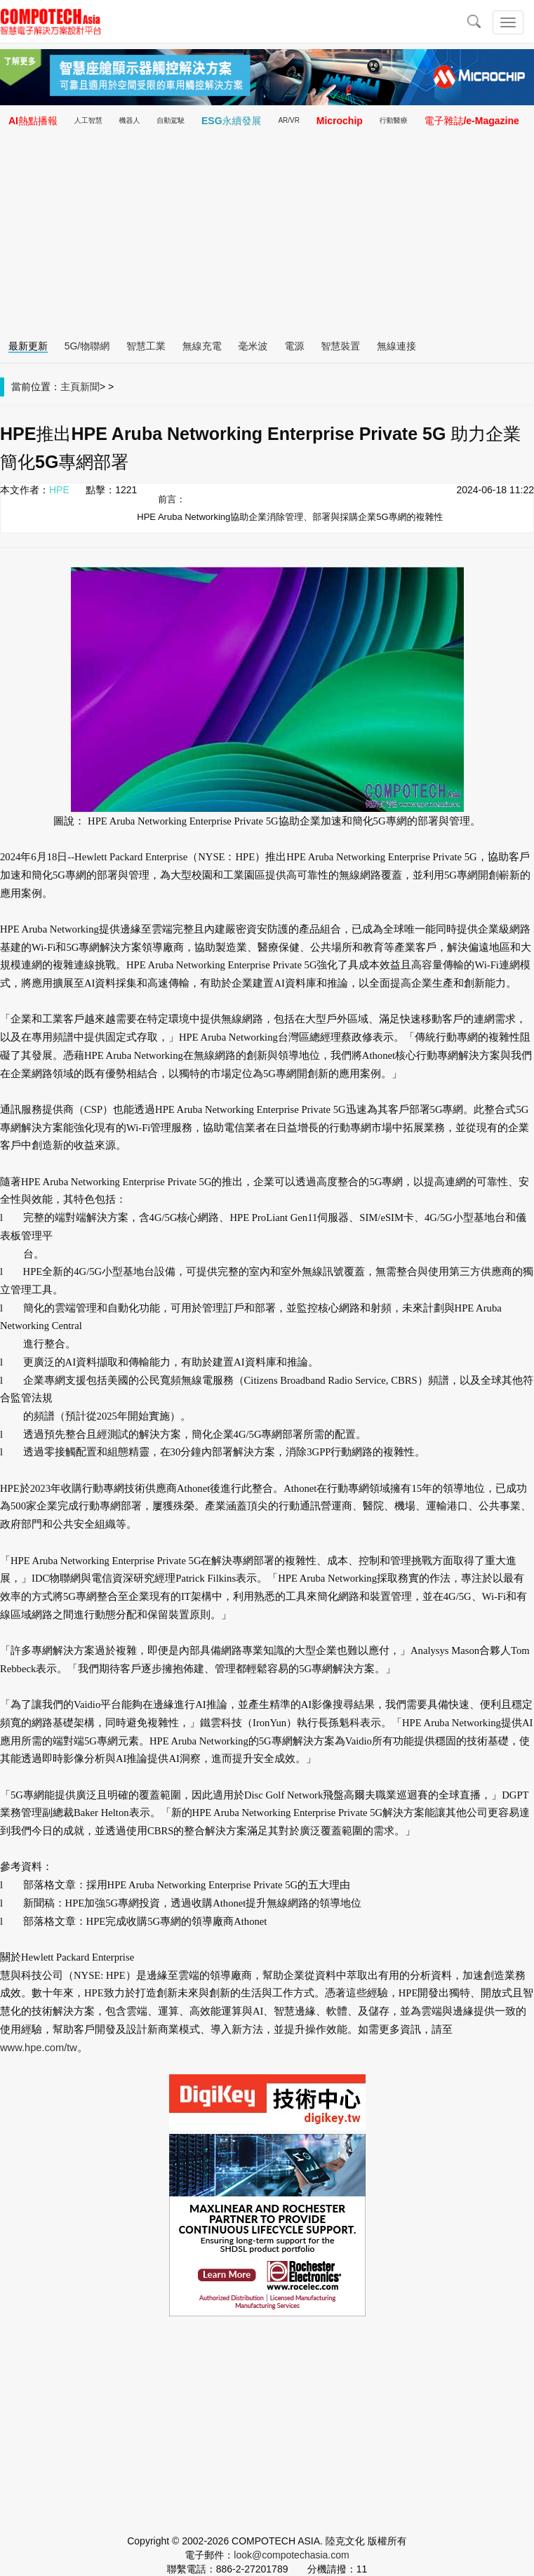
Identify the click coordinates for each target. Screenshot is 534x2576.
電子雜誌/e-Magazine (471, 120)
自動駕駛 (170, 120)
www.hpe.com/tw (38, 2047)
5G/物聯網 (87, 346)
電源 (294, 346)
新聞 (90, 386)
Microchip (339, 120)
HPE (59, 489)
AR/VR (289, 120)
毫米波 (253, 346)
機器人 (129, 120)
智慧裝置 (340, 346)
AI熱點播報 (33, 120)
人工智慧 (88, 120)
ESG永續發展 (231, 120)
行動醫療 (394, 120)
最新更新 (28, 346)
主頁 (70, 386)
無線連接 (396, 346)
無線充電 (202, 346)
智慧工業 (146, 346)
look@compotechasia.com (291, 2555)
